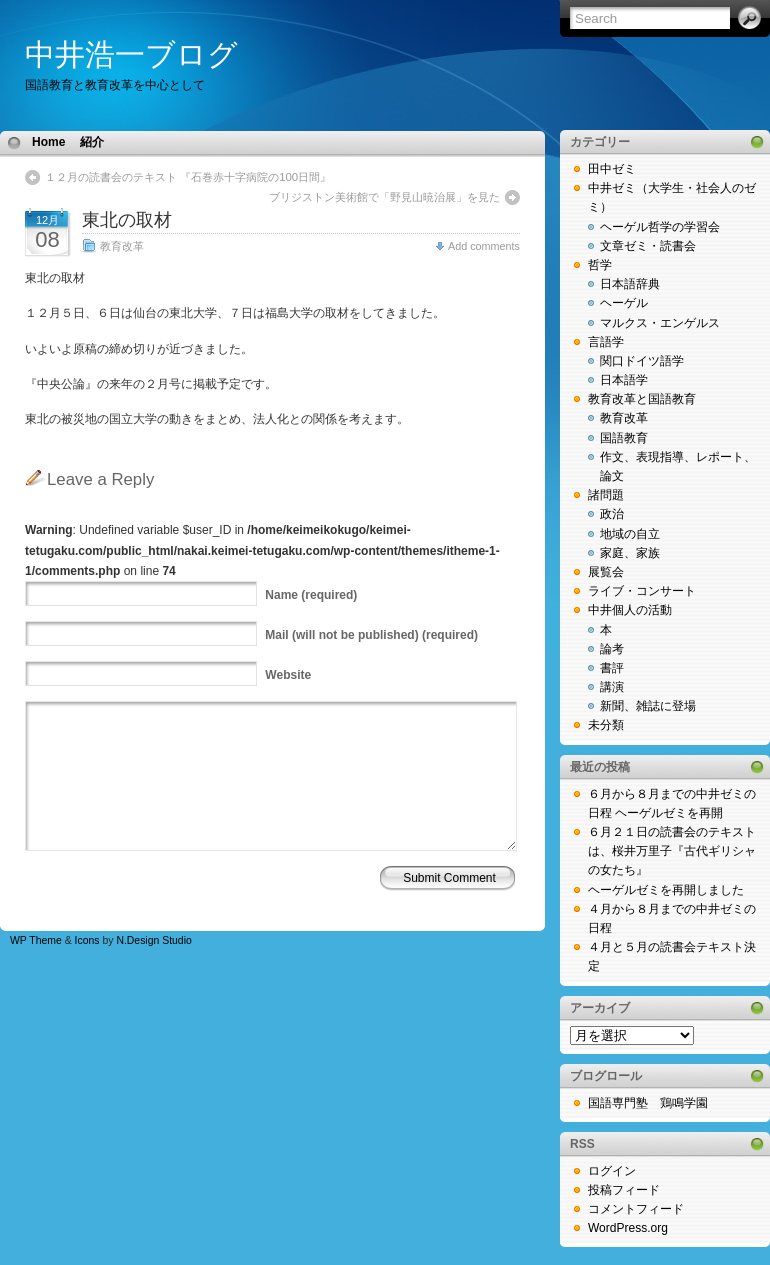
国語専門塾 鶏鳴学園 (648, 1103)
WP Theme (36, 940)
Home (48, 142)
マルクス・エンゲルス (660, 323)
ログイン (612, 1171)
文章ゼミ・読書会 (648, 246)
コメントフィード (636, 1209)
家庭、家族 (630, 553)
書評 (612, 668)
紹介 (92, 142)
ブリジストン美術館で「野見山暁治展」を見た (384, 197)
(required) (311, 595)
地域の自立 (630, 534)
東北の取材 (127, 220)
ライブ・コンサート (642, 591)
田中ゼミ (612, 169)
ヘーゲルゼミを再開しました (666, 890)
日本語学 (624, 380)
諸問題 (606, 495)
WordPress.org (628, 1228)
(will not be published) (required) (371, 635)
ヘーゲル (624, 303)
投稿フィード (624, 1190)
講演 (612, 687)
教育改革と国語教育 (642, 399)
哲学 (600, 265)
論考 (612, 649)
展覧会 (606, 572)
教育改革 (122, 246)
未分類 (606, 725)
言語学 (606, 342)
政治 (612, 514)
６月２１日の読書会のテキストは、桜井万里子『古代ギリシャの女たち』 (672, 851)
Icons (87, 940)
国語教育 (624, 438)
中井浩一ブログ (131, 54)
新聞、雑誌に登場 (648, 706)
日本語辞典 (630, 284)
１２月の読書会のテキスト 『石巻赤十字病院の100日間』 (188, 177)
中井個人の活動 (630, 610)
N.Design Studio (153, 940)
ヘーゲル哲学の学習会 (660, 227)
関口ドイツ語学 (642, 361)
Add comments (484, 246)
